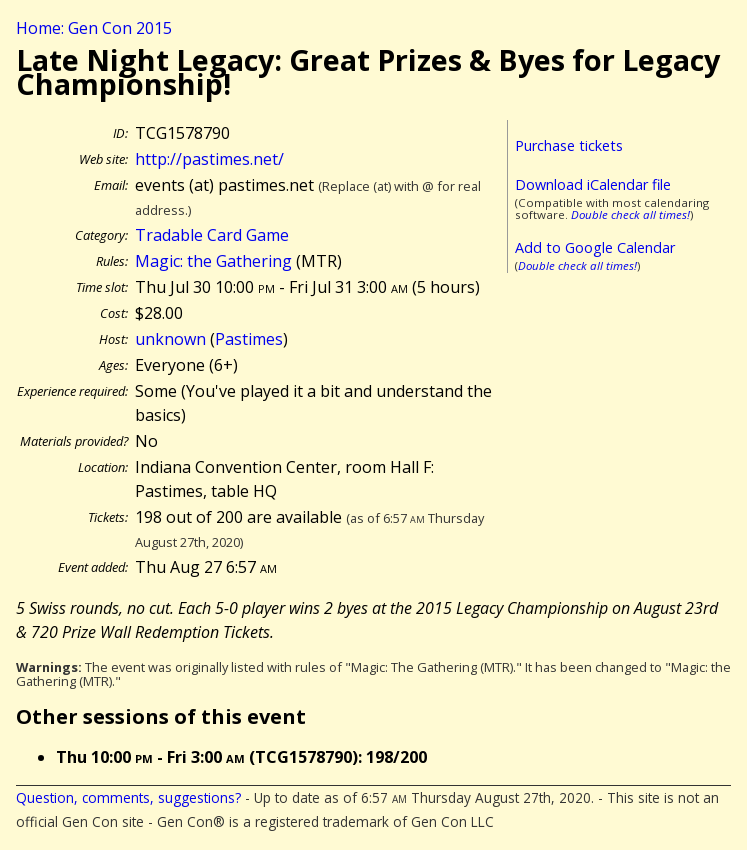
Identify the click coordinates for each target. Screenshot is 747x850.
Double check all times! (630, 214)
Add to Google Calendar (595, 247)
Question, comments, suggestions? (128, 797)
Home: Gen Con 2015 (94, 28)
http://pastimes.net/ (209, 159)
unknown (170, 339)
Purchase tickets (569, 145)
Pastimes (249, 339)
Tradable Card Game (212, 235)
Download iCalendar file (593, 184)
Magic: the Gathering (213, 261)
